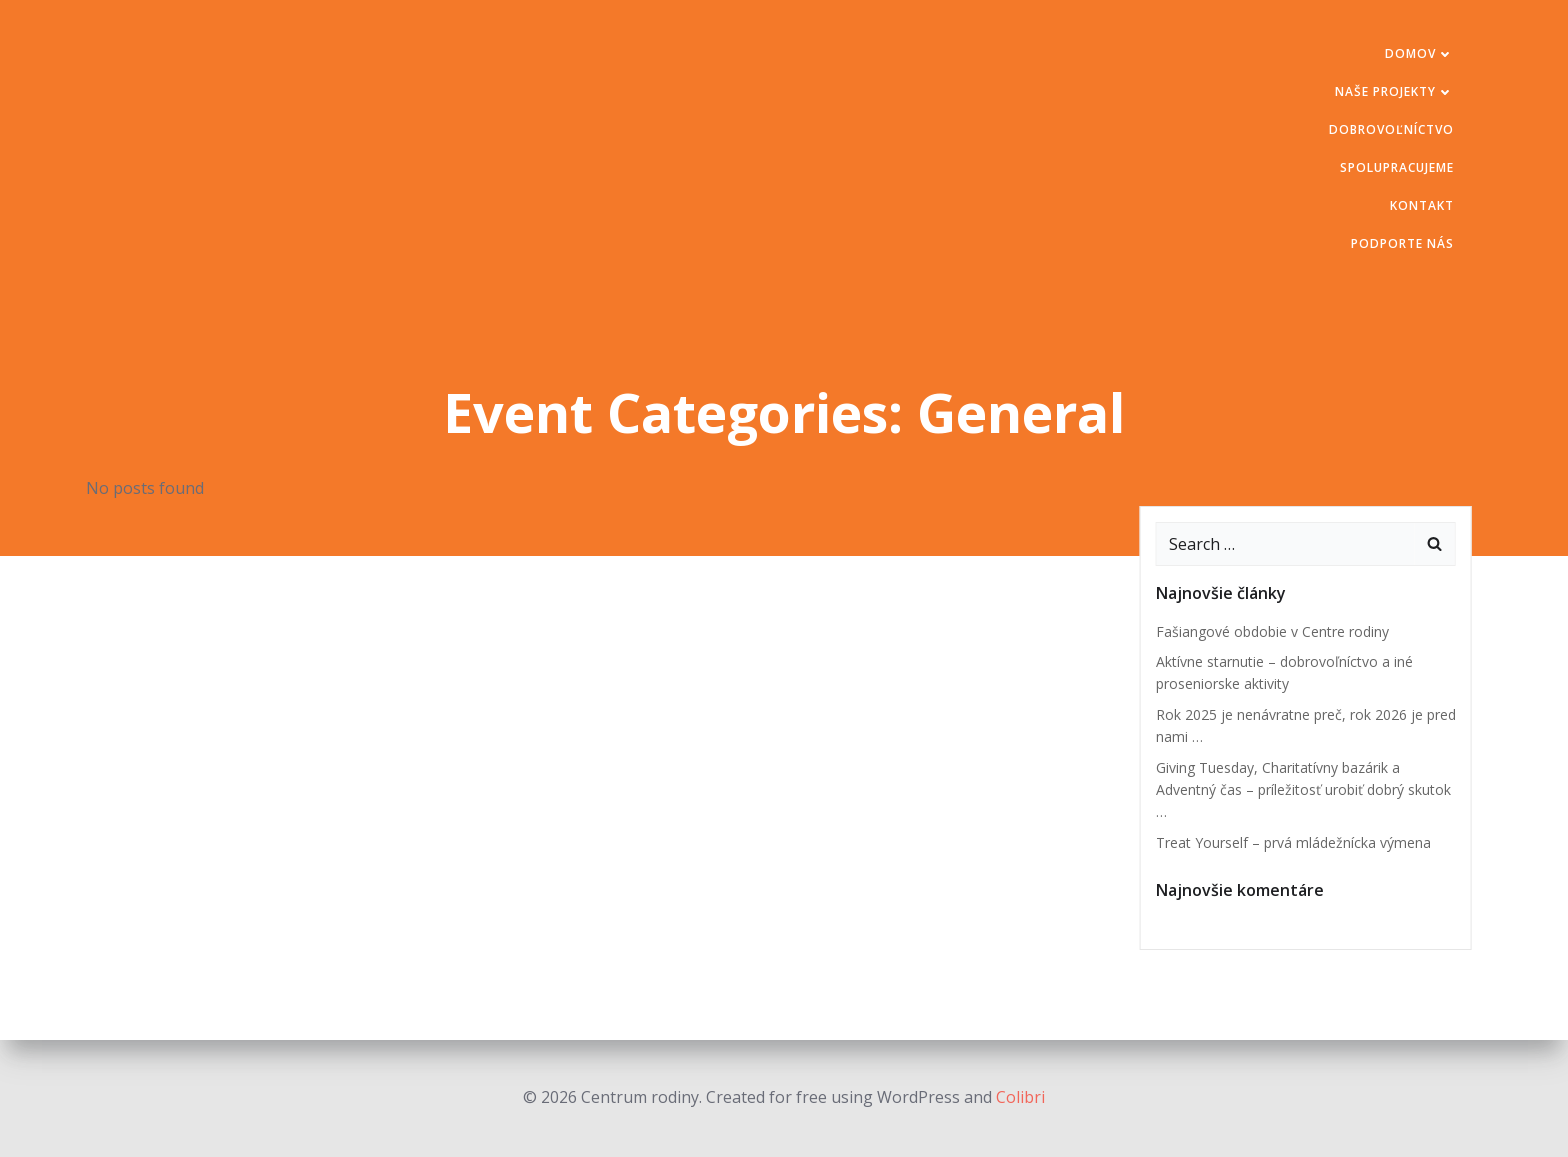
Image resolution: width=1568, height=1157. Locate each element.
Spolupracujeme (1397, 167)
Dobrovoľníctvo (1391, 129)
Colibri (1020, 1097)
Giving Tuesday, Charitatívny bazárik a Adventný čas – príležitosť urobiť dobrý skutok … (1303, 790)
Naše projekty (1394, 91)
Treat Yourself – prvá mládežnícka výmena (1293, 842)
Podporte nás (1402, 243)
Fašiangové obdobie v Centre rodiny (1272, 631)
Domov (1419, 53)
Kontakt (1422, 205)
